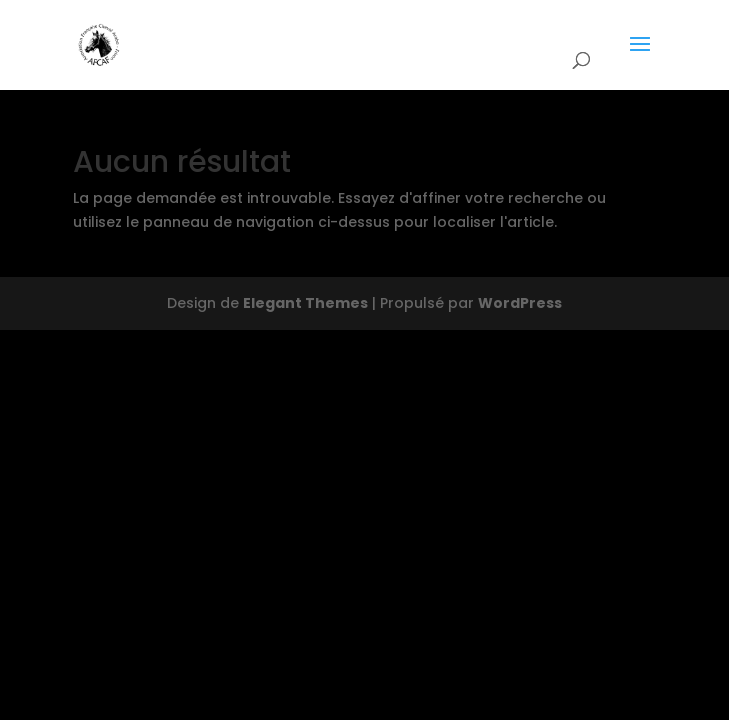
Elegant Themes (305, 303)
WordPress (520, 303)
